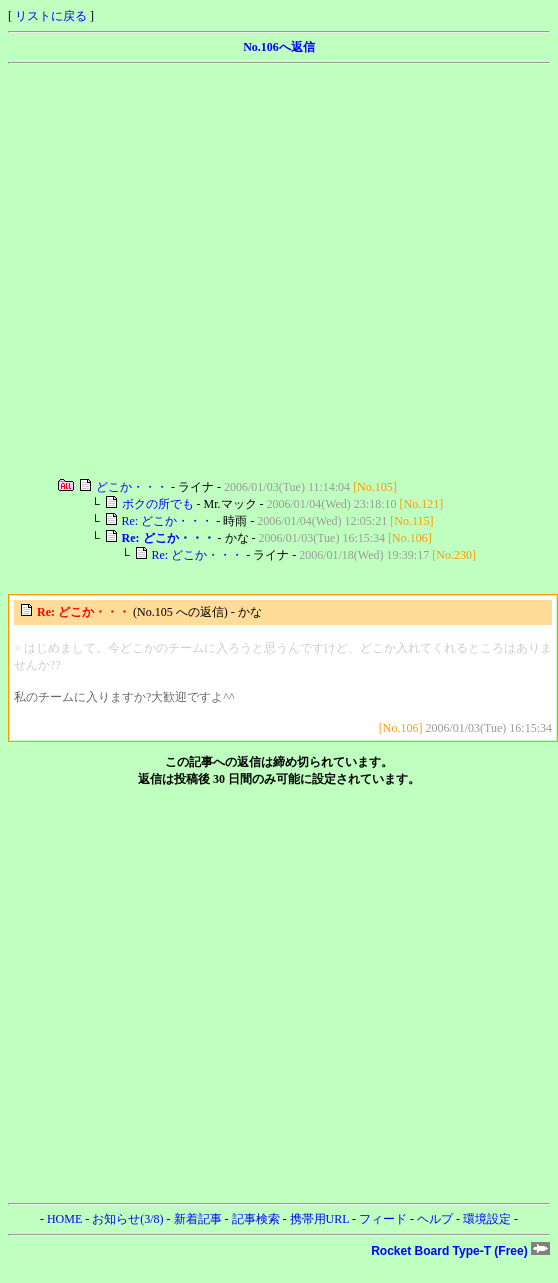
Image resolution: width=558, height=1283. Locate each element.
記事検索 (256, 1219)
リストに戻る (51, 16)
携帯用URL (320, 1219)
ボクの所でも (158, 504)
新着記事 (198, 1219)
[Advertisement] (187, 271)
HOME (64, 1219)
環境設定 (487, 1219)
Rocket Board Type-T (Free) (460, 1251)
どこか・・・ (132, 487)
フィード (383, 1219)
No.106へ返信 (279, 47)
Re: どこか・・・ (168, 521)
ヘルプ (435, 1219)
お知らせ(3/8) (127, 1219)
